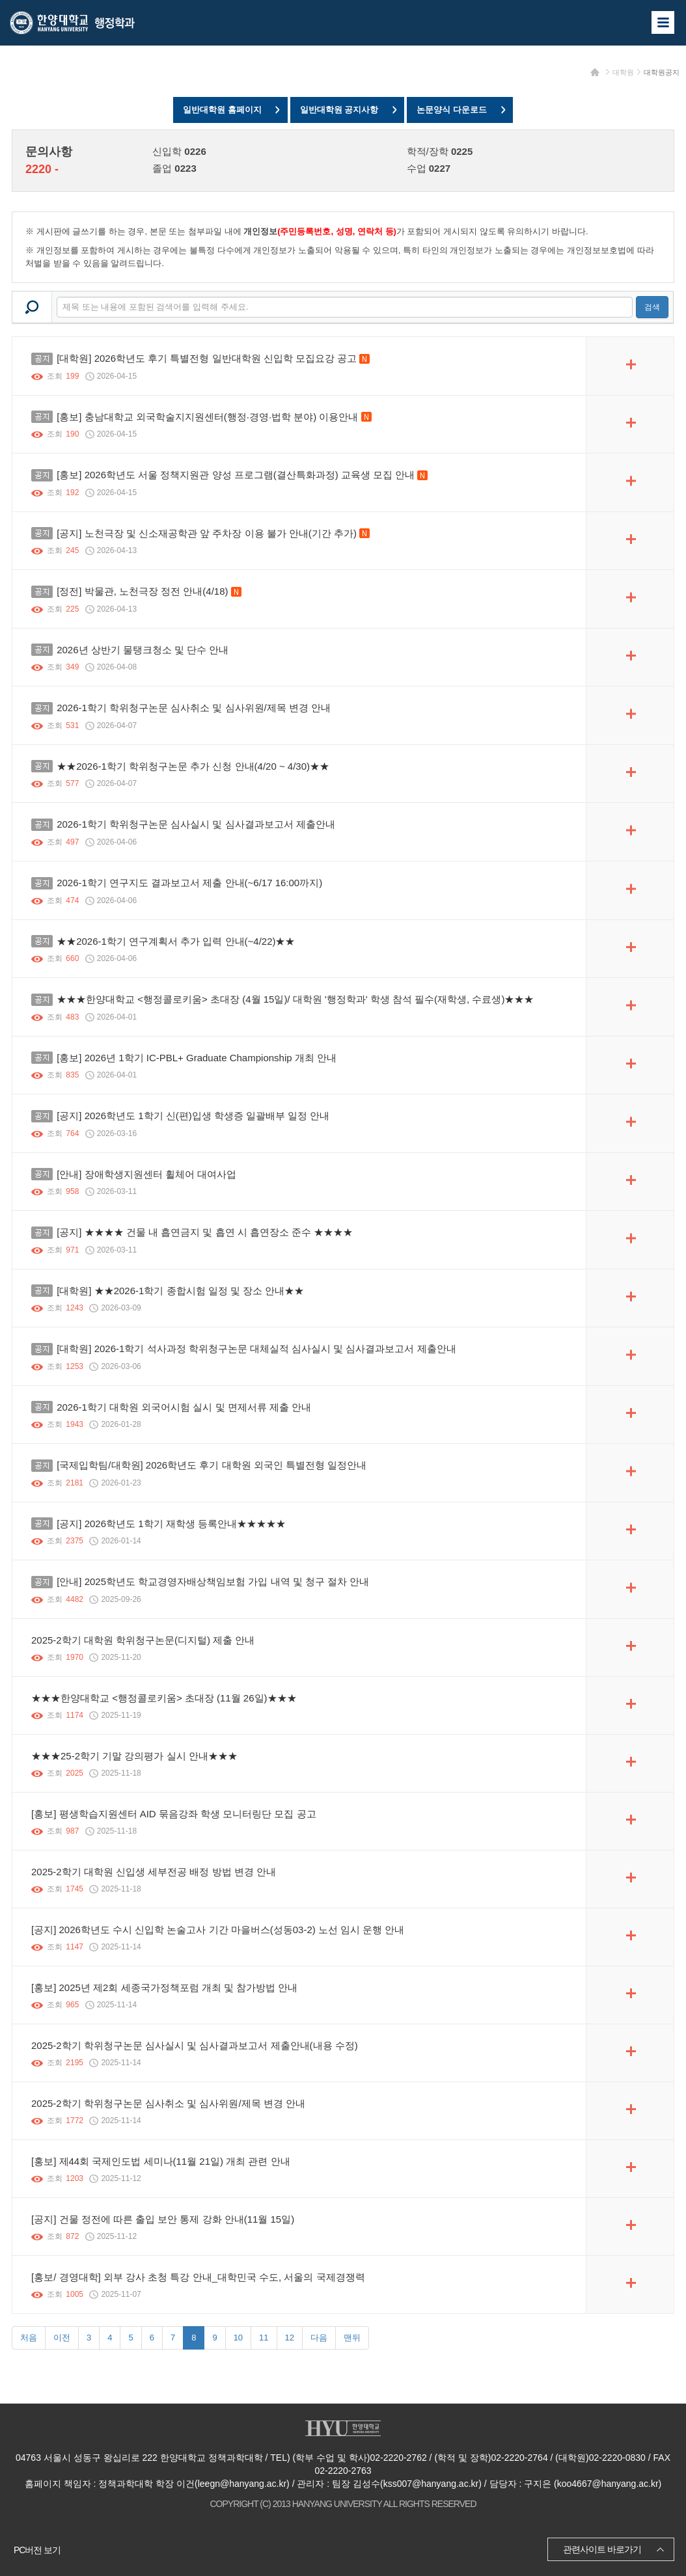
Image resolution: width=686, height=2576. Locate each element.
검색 (652, 307)
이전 (61, 2337)
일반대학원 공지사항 (339, 110)
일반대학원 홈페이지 (222, 110)
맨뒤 (352, 2337)
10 (238, 2337)
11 (263, 2337)
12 (289, 2337)
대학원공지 (661, 72)
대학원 (623, 72)
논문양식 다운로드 (452, 110)
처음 (28, 2337)
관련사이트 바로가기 (602, 2549)
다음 (318, 2337)
